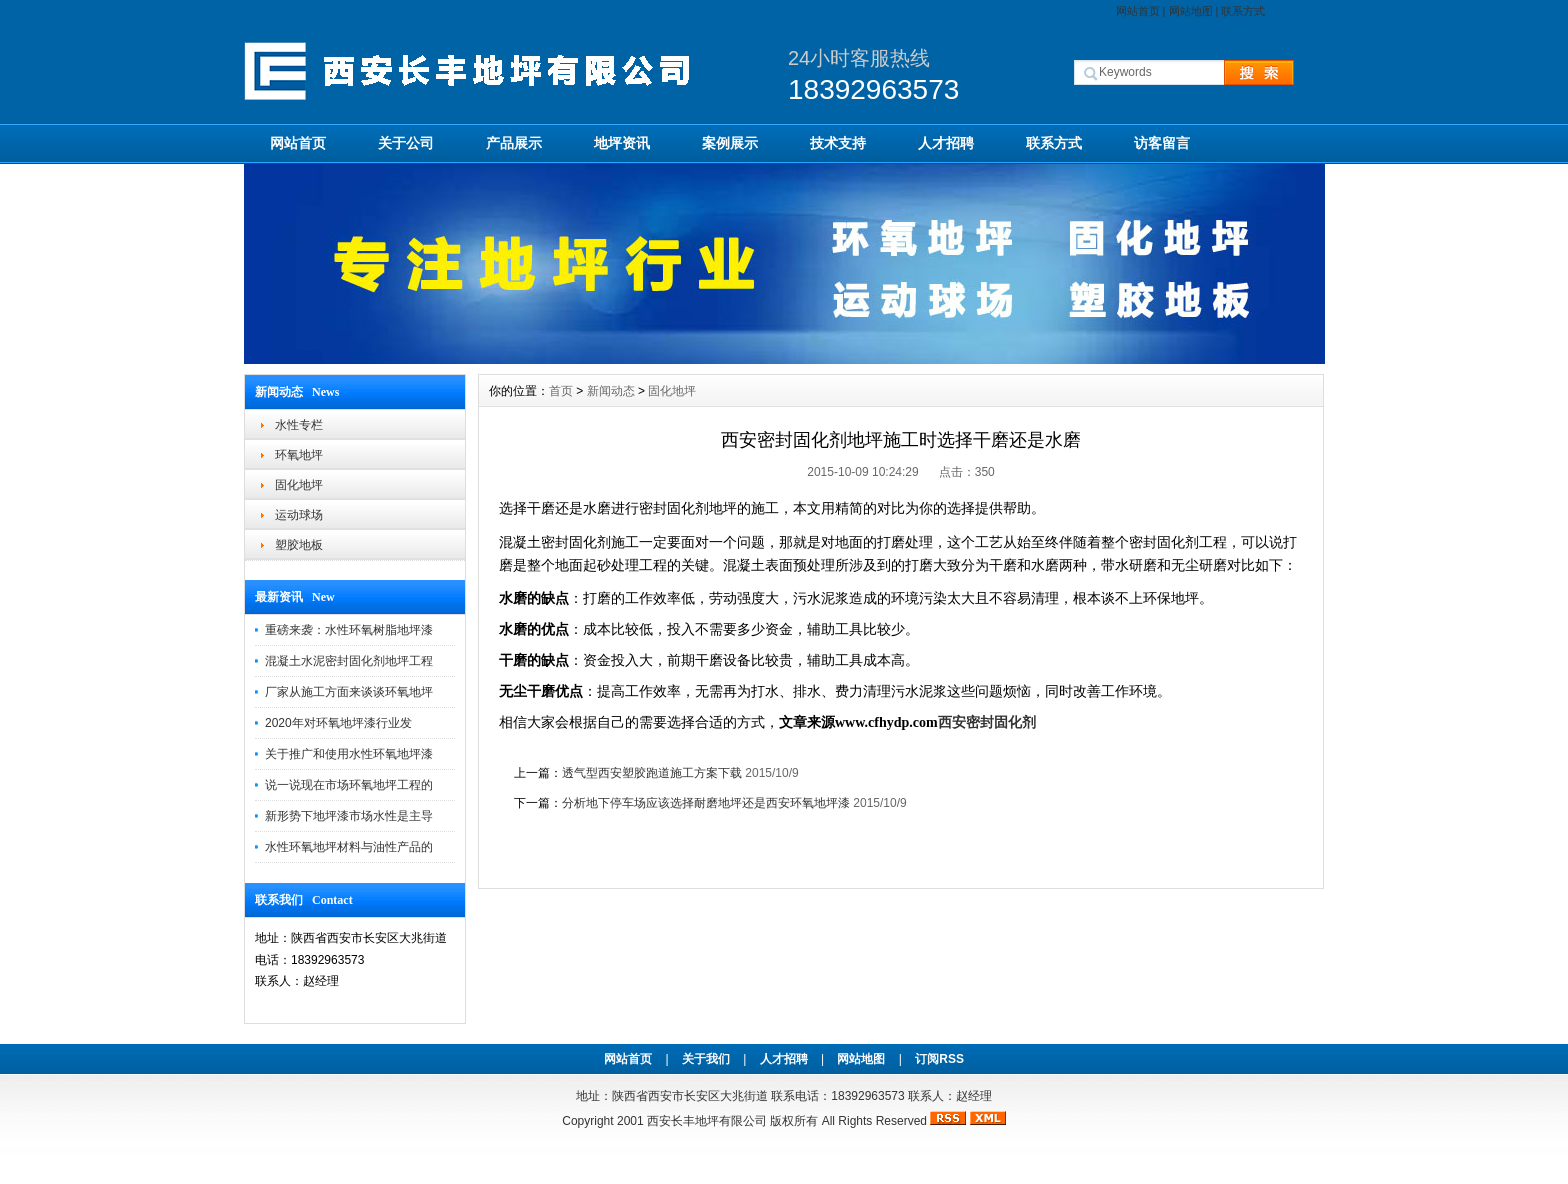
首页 (561, 391)
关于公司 (406, 143)
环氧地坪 (299, 455)
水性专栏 (299, 425)
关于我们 (706, 1059)
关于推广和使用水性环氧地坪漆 (349, 754)
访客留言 (1162, 143)
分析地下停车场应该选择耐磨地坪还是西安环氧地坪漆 (706, 803)
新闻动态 (611, 391)
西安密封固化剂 (987, 722)
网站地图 (1191, 11)
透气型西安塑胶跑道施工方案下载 (652, 773)
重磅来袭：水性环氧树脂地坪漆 (349, 630)
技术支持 (838, 143)
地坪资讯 (622, 143)
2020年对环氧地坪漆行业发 (338, 723)
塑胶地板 (299, 545)
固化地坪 (299, 485)
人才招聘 (946, 143)
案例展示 (730, 143)
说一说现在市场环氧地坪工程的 (349, 785)
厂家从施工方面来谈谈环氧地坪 (349, 692)
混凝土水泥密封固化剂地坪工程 (349, 661)
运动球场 (299, 515)
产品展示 (514, 143)
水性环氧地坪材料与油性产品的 (349, 847)
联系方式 (1243, 11)
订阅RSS (939, 1059)
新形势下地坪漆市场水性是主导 (349, 816)
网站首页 (1138, 11)
